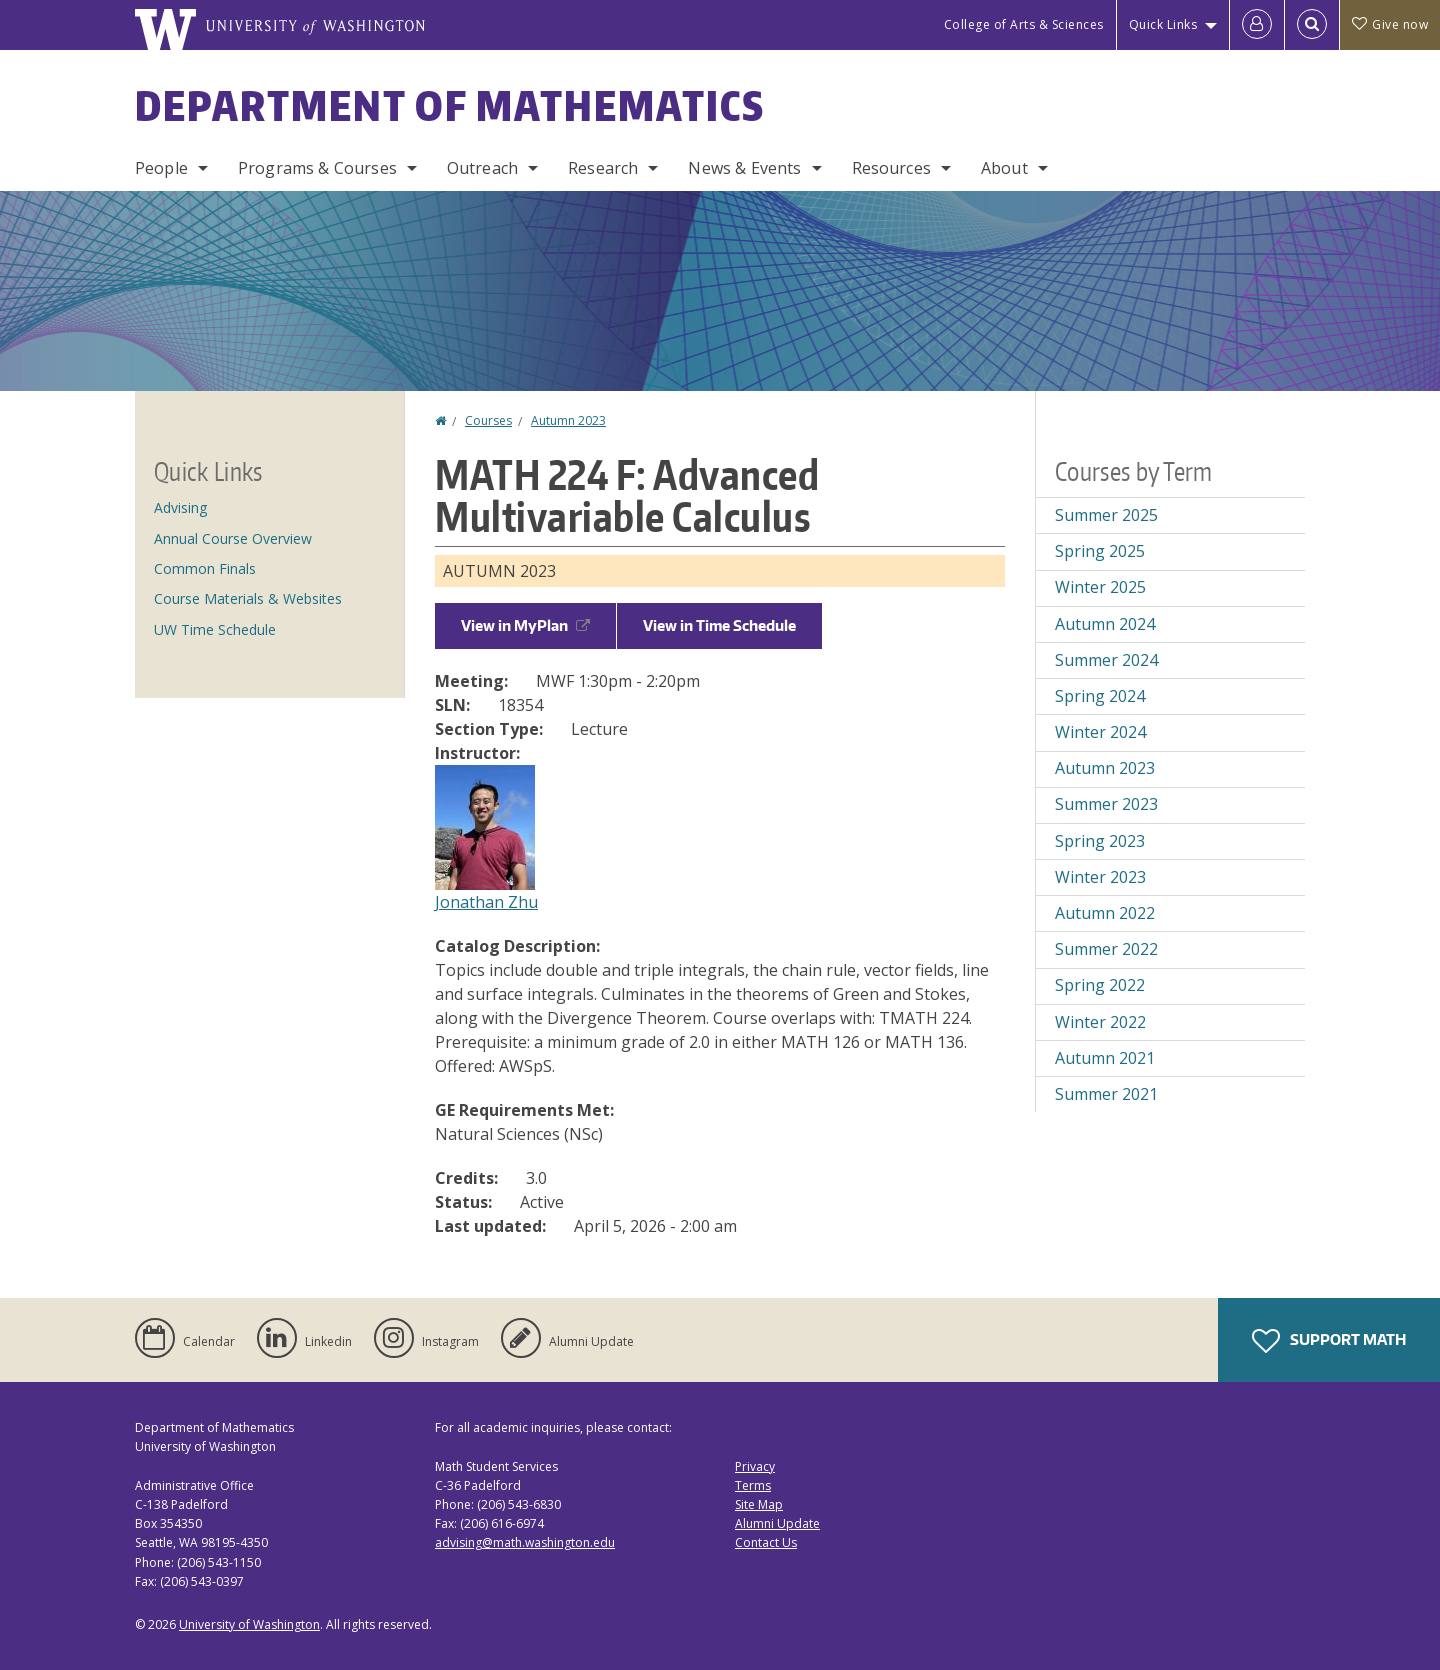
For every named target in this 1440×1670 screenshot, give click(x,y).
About (1004, 168)
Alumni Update (777, 1523)
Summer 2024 (1106, 660)
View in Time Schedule (719, 625)
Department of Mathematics (450, 106)
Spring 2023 (1100, 841)
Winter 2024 (1100, 732)
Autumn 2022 (1105, 913)
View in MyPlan (525, 625)
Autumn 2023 (568, 420)
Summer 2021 (1106, 1094)
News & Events (744, 168)
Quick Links (1163, 24)
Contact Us (766, 1542)
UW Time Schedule (215, 629)
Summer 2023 (1106, 804)
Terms (753, 1485)
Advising (180, 507)
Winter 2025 (1100, 587)
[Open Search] (1312, 25)
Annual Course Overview (233, 538)
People (161, 168)
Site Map (759, 1504)
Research (603, 168)
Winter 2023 (1100, 877)
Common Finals (205, 568)
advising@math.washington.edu (525, 1542)
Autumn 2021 (1105, 1058)
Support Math (1329, 1341)
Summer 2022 (1106, 949)
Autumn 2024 (1105, 624)
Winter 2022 (1100, 1022)
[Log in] (1257, 25)
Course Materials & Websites (248, 598)
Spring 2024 (1100, 696)
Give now (1390, 24)
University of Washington (249, 1624)
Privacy (755, 1466)
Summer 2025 (1106, 515)
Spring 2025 (1100, 551)
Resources (891, 168)
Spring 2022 (1100, 985)
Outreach (482, 168)
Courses (488, 420)
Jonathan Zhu (486, 902)
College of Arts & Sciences (1024, 24)
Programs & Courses (317, 168)
